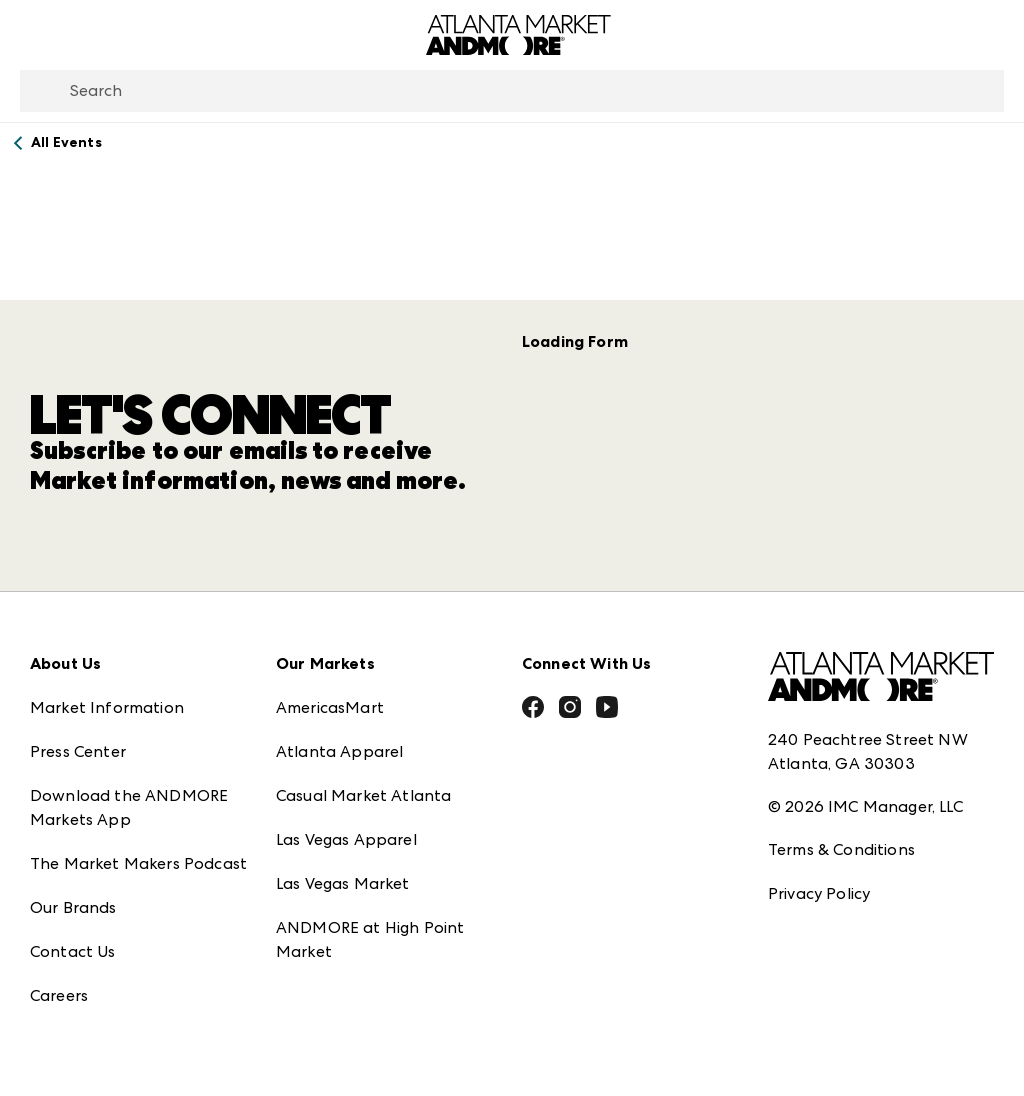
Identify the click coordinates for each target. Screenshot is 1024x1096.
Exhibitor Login (86, 1023)
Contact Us (73, 935)
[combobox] (512, 91)
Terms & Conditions (841, 833)
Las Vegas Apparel (346, 823)
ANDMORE (317, 979)
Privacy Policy (819, 877)
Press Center (78, 735)
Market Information (107, 691)
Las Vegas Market (343, 867)
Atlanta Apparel (339, 735)
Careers (59, 979)
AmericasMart (330, 691)
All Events (66, 142)
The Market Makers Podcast (138, 847)
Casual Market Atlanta (363, 779)
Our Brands (73, 891)
